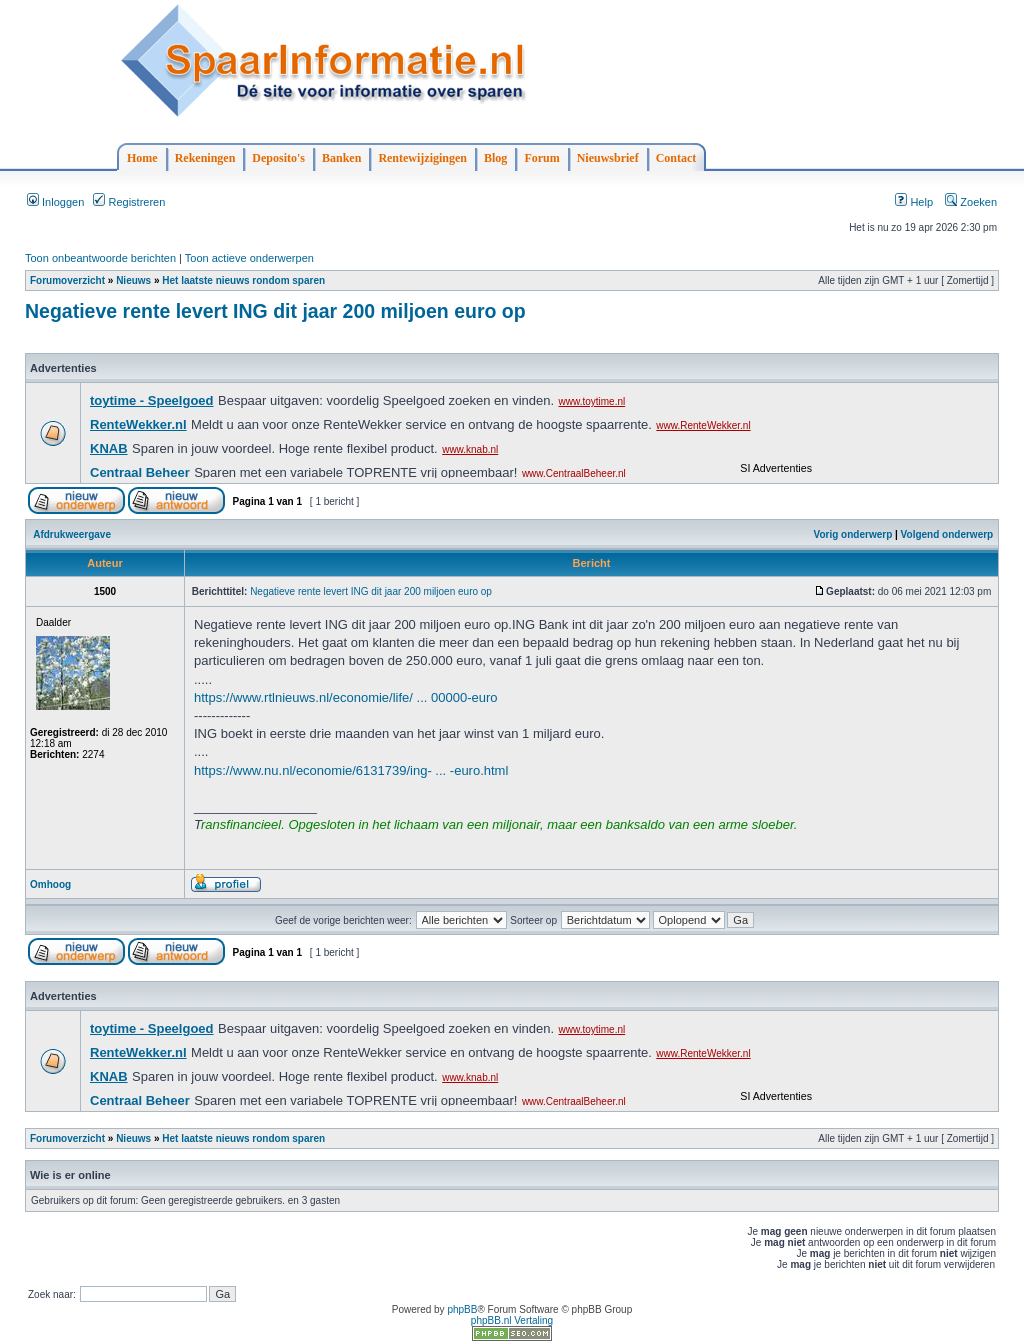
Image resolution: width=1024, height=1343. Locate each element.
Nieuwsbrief (608, 158)
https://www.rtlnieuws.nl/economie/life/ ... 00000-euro (345, 697)
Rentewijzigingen (422, 158)
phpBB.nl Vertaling (512, 1320)
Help (914, 202)
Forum (541, 158)
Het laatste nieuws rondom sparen (243, 280)
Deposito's (278, 158)
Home (142, 158)
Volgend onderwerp (947, 534)
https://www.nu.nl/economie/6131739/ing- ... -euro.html (351, 770)
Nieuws (133, 280)
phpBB (462, 1309)
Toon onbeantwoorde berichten (100, 258)
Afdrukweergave (72, 534)
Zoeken (971, 202)
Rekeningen (205, 158)
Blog (495, 158)
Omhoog (50, 884)
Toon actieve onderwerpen (249, 258)
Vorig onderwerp (853, 534)
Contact (676, 158)
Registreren (129, 202)
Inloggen (55, 202)
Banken (341, 158)
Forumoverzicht (67, 280)
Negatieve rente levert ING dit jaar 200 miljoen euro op (275, 311)
